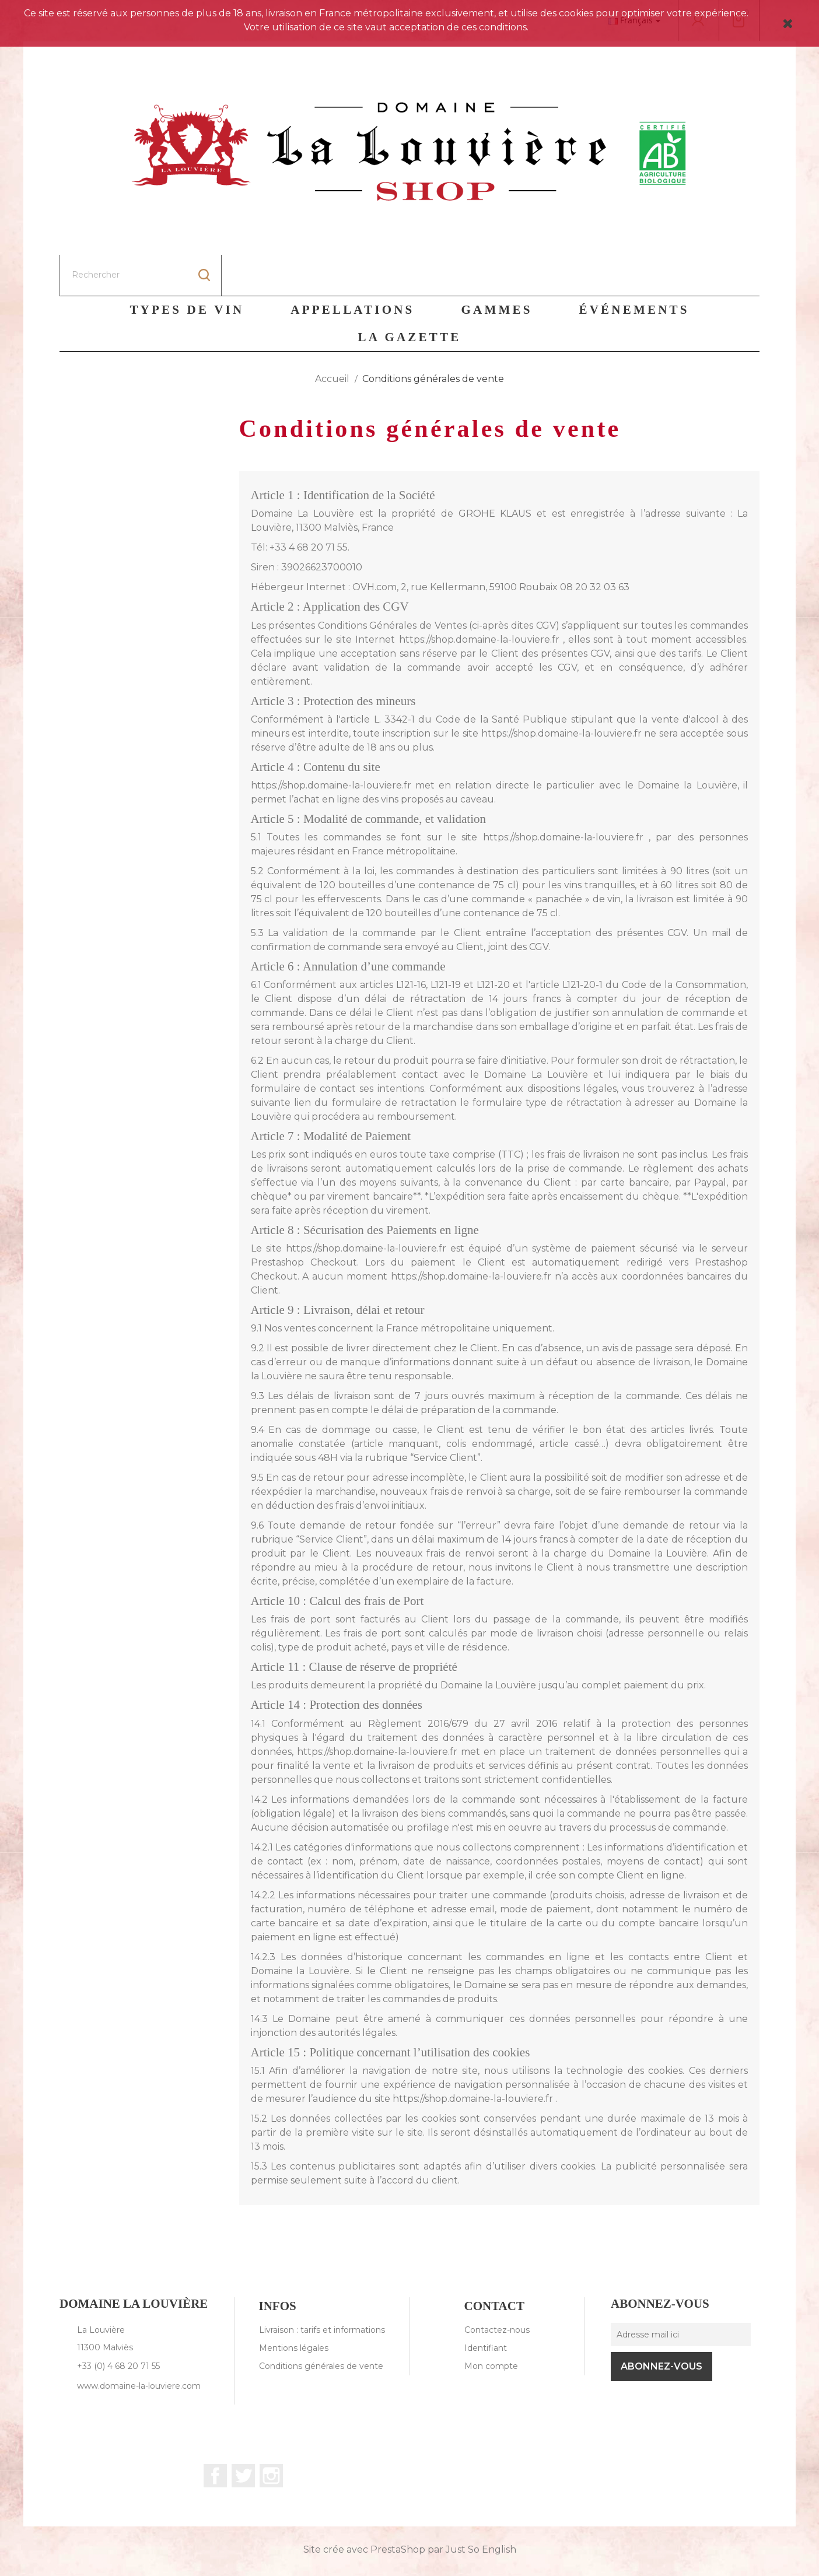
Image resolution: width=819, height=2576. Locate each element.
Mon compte (491, 2325)
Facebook (215, 2435)
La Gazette (409, 296)
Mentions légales (293, 2307)
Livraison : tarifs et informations (322, 2289)
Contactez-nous (497, 2289)
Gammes (497, 269)
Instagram (271, 2435)
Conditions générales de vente (321, 2325)
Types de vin (187, 269)
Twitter (243, 2435)
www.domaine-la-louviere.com (139, 2345)
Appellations (352, 269)
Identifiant (485, 2307)
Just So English (481, 2508)
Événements (634, 269)
